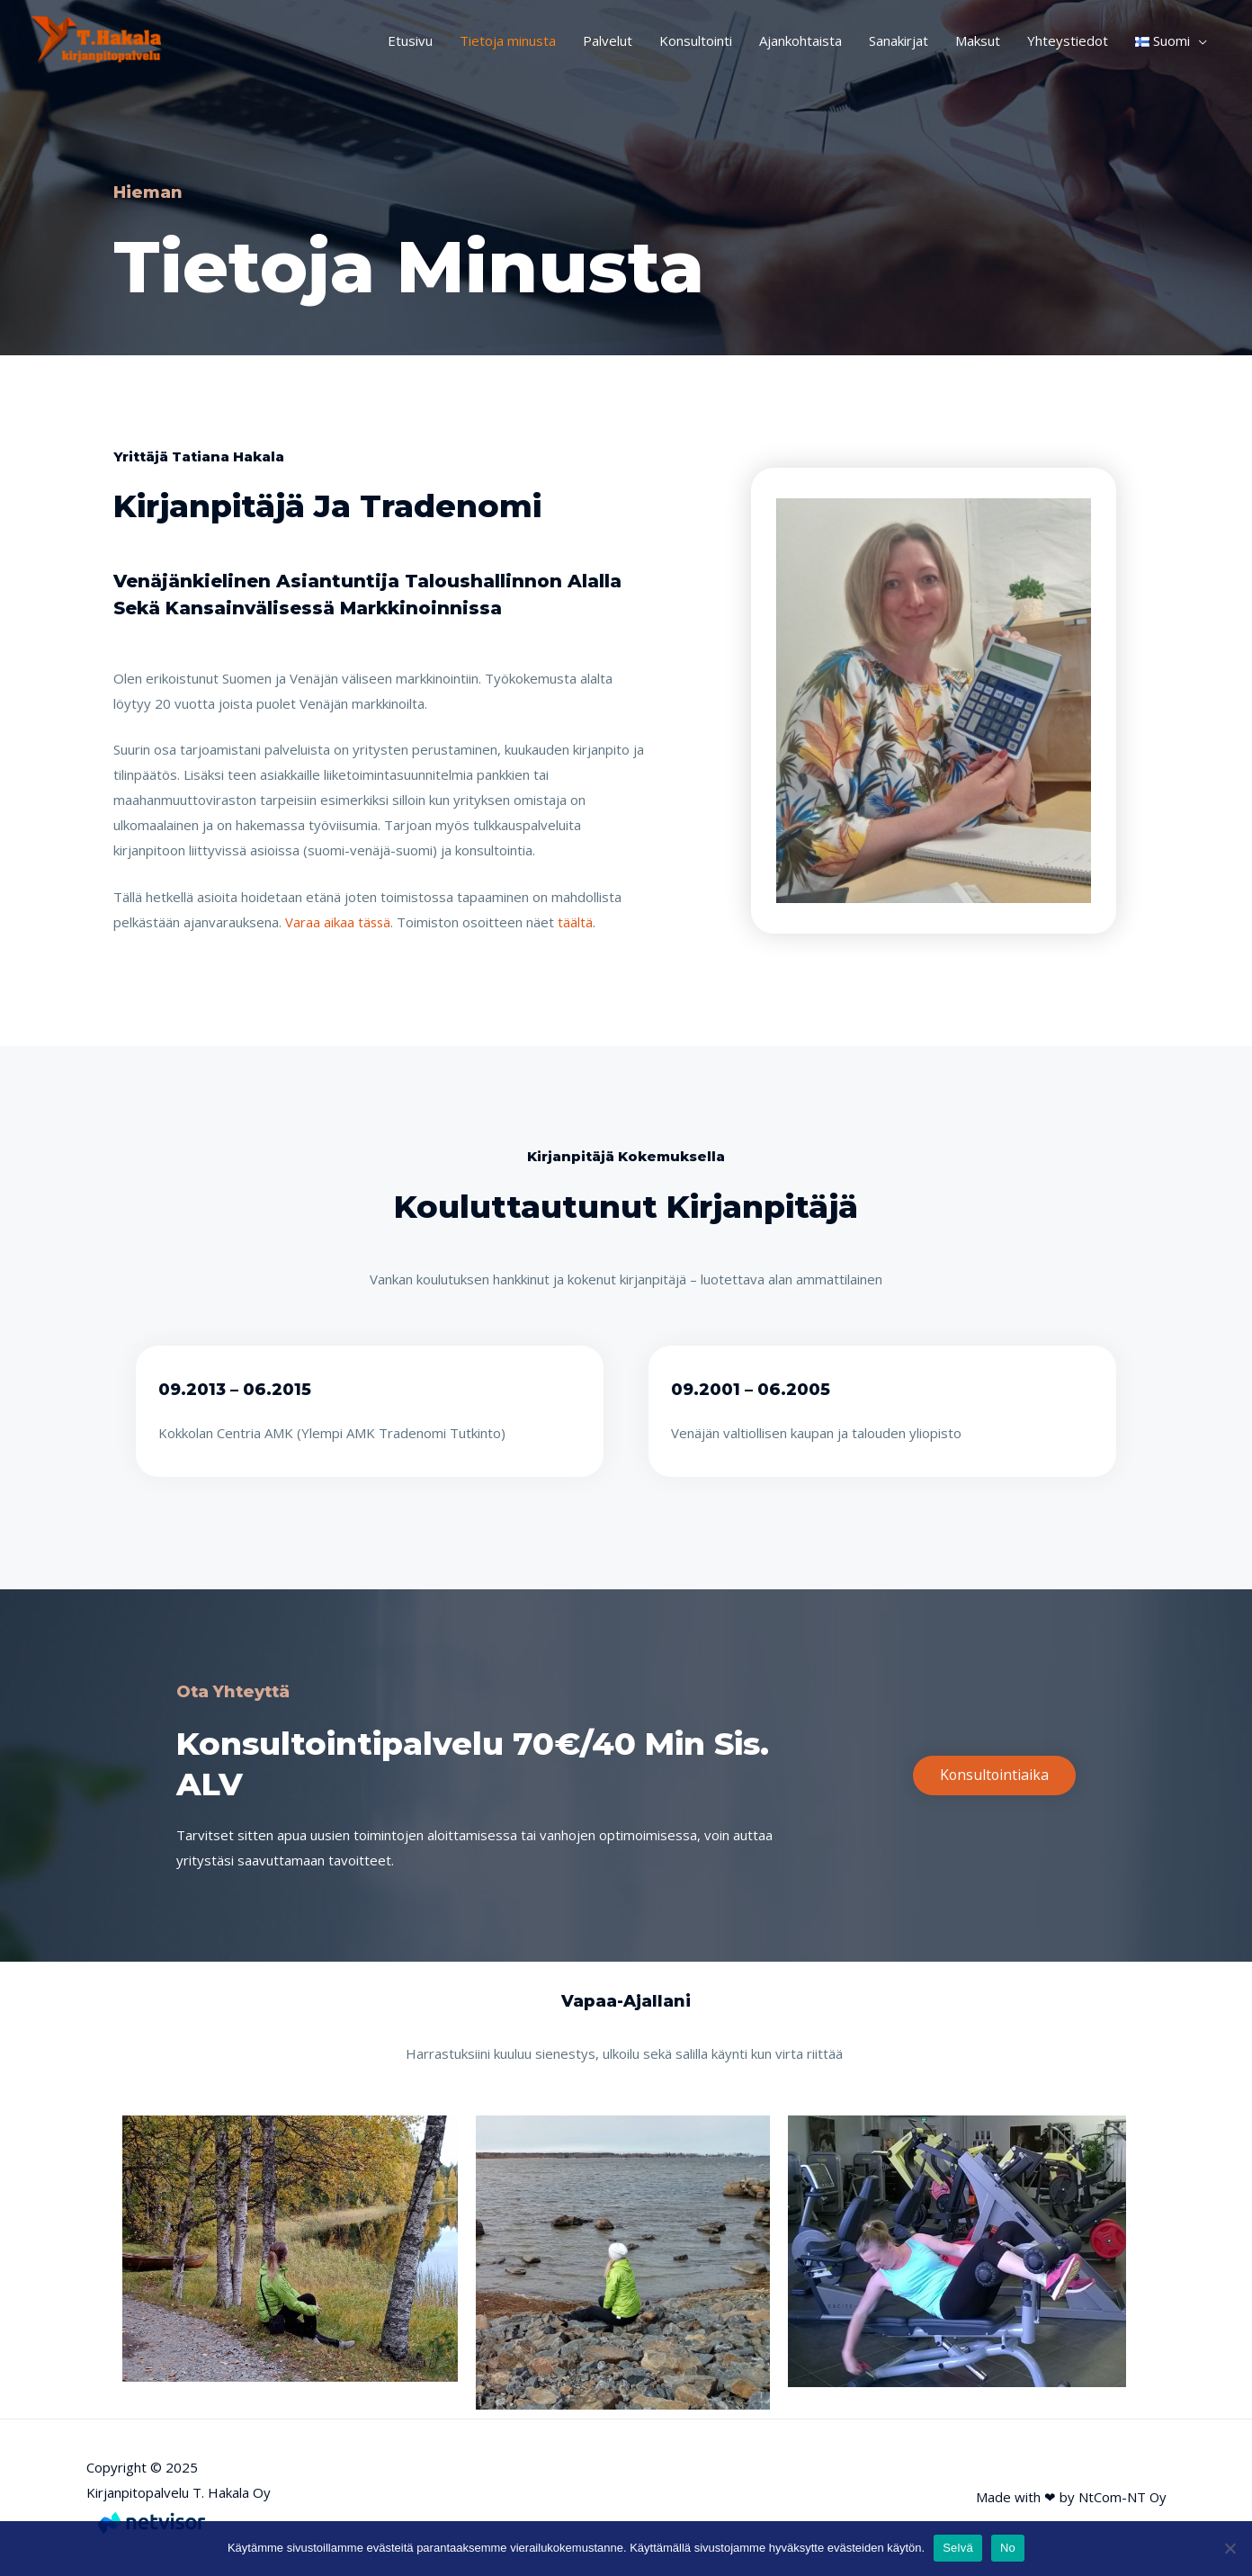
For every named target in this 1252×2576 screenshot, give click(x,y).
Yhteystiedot (1067, 40)
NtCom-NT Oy (1121, 2497)
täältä (577, 922)
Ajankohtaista (800, 40)
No (1007, 2547)
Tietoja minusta (508, 40)
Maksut (977, 40)
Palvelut (607, 40)
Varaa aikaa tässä (338, 922)
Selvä (958, 2547)
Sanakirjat (898, 40)
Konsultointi (695, 40)
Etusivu (410, 40)
